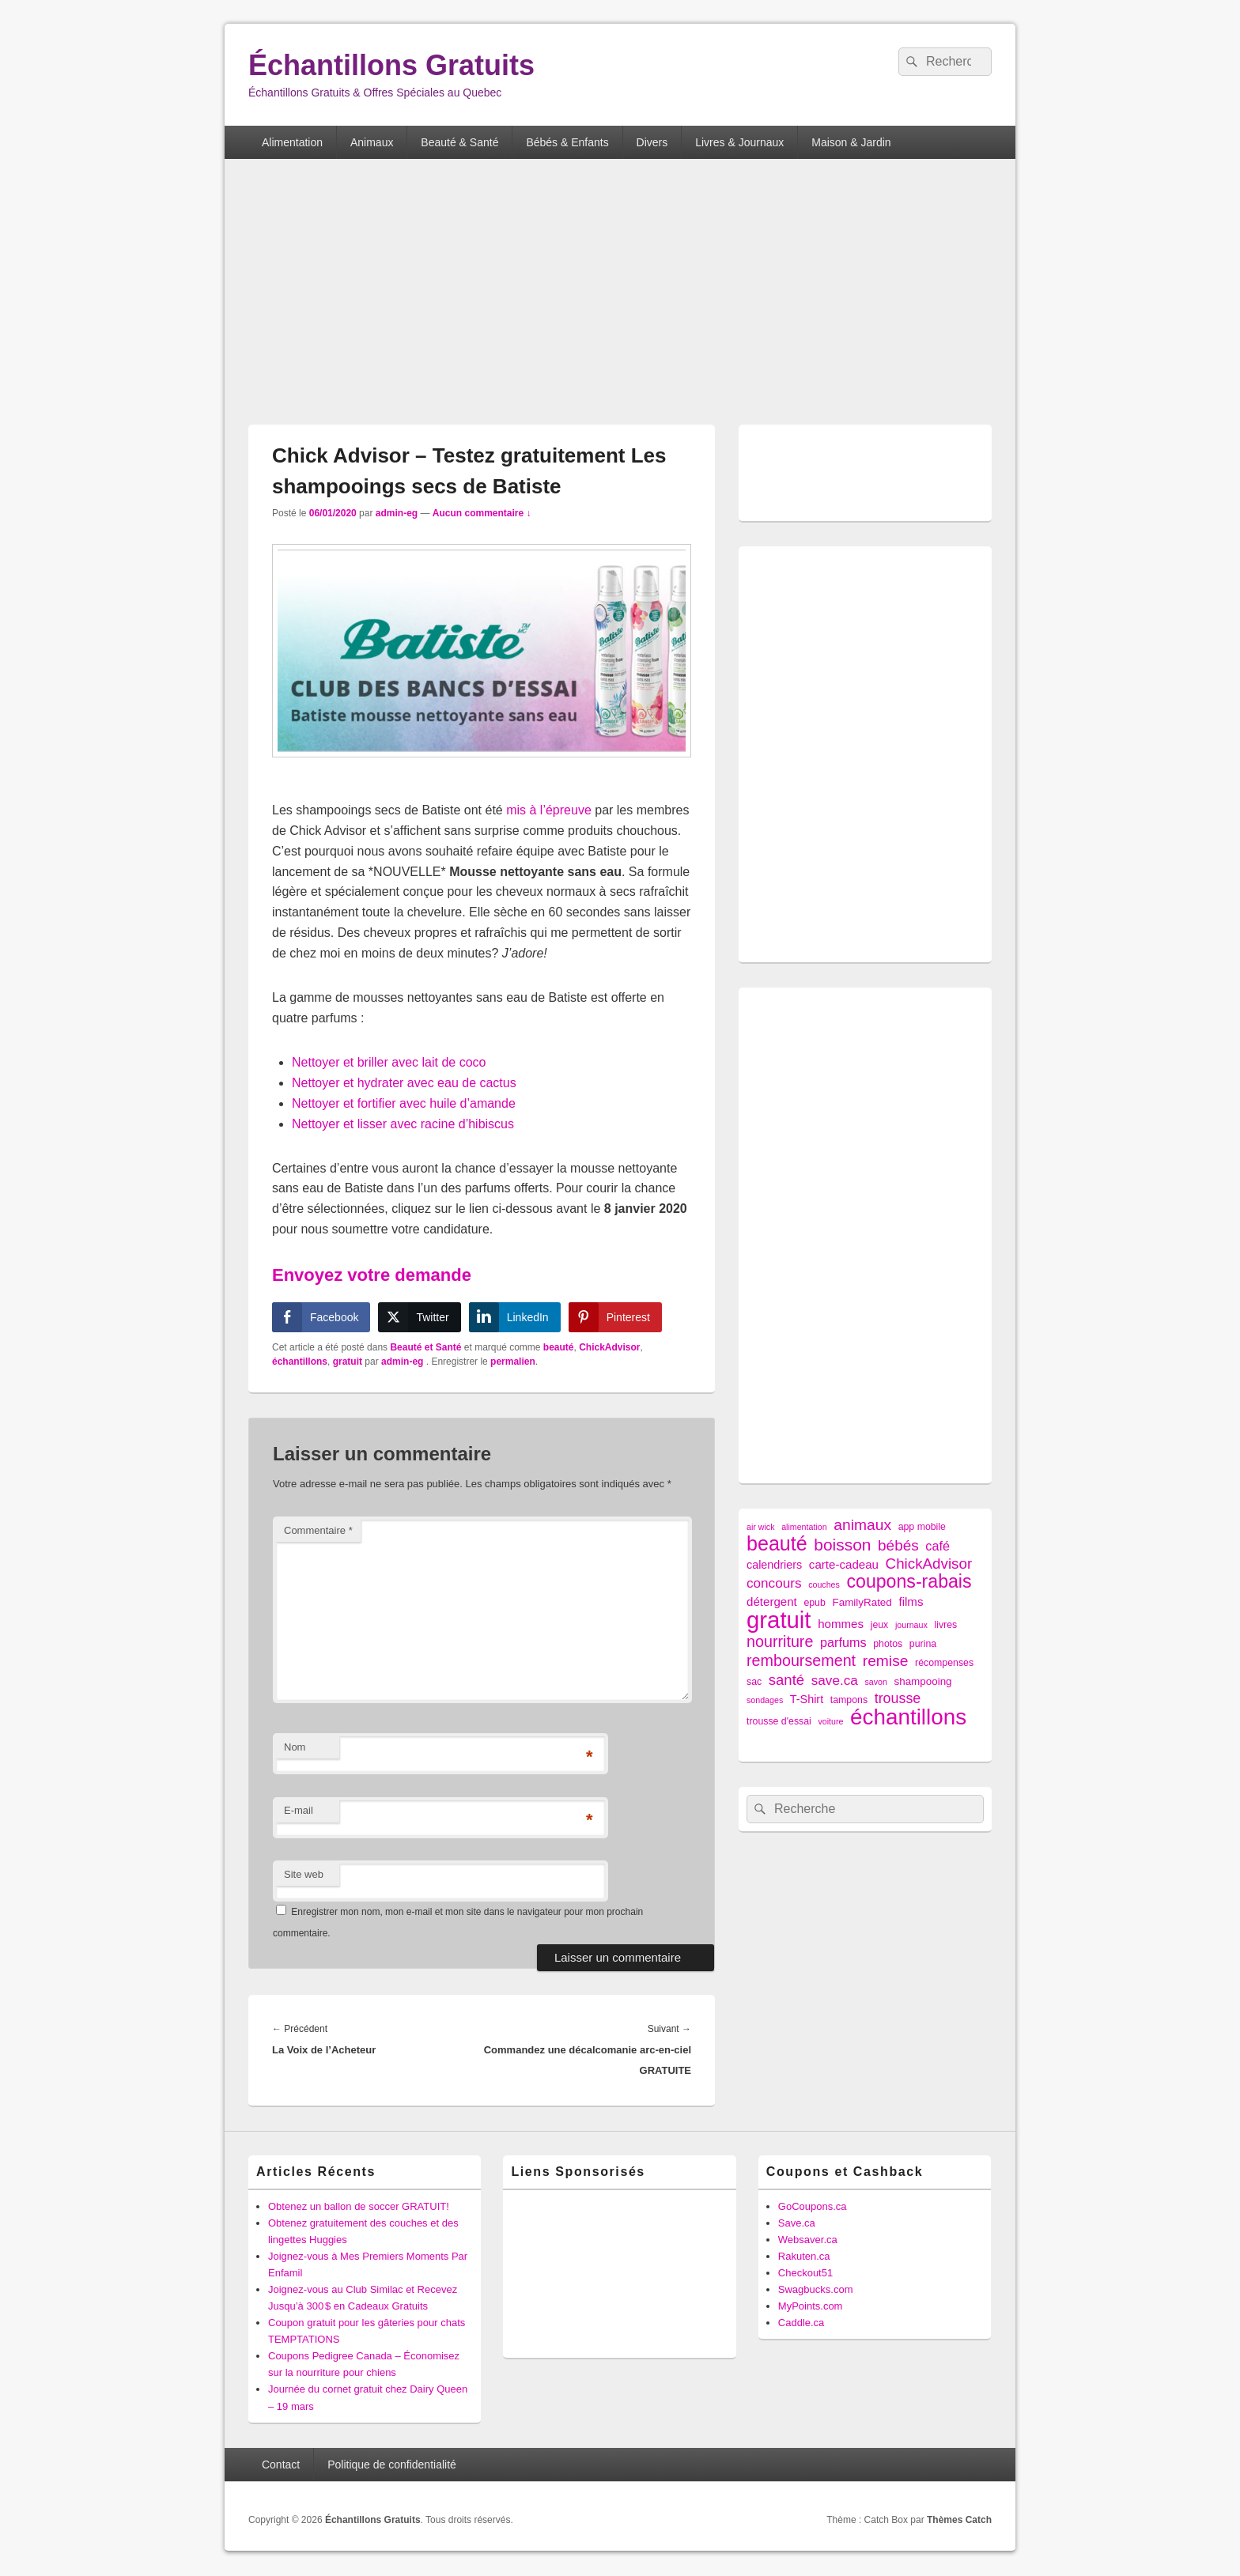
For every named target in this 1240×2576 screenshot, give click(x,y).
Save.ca (796, 2223)
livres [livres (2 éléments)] (945, 1624)
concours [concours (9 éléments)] (774, 1583)
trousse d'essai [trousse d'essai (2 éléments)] (779, 1721)
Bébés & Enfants (567, 142)
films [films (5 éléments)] (910, 1601)
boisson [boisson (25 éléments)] (842, 1544)
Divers (652, 142)
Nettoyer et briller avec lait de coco (389, 1062)
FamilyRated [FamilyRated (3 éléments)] (861, 1602)
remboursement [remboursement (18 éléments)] (801, 1660)
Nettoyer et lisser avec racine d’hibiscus (403, 1124)
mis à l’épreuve (549, 810)
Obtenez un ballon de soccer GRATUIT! (358, 2206)
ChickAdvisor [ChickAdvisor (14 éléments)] (929, 1563)
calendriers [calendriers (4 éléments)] (774, 1564)
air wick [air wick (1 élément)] (761, 1527)
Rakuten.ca (804, 2256)
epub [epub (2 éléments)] (814, 1602)
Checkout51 (805, 2273)
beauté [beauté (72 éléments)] (777, 1543)
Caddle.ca (801, 2323)
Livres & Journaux (739, 142)
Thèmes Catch (959, 2519)
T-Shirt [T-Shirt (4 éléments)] (806, 1699)
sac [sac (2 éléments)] (754, 1681)
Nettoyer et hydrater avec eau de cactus (404, 1083)
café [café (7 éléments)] (937, 1546)
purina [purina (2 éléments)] (922, 1643)
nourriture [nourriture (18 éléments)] (780, 1642)
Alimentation (292, 142)
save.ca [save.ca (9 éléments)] (834, 1680)
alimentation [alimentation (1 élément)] (803, 1527)
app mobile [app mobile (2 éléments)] (922, 1526)
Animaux (371, 142)
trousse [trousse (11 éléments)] (898, 1698)
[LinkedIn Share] (515, 1317)
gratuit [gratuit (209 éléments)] (779, 1619)
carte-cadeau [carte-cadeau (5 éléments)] (844, 1564)
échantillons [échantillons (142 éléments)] (908, 1717)
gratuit (347, 1361)
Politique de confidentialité (391, 2464)
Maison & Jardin (850, 142)
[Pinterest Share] (615, 1317)
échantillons (299, 1361)
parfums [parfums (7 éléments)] (843, 1642)
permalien (512, 1361)
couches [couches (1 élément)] (824, 1584)
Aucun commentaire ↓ (482, 513)
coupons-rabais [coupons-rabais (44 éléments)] (908, 1581)
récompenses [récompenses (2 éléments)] (944, 1662)
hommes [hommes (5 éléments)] (841, 1623)
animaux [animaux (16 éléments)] (862, 1525)
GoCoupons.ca (812, 2206)
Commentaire (318, 1530)
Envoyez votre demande (371, 1275)
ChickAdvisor (609, 1347)
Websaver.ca (807, 2240)
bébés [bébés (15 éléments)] (898, 1545)
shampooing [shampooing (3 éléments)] (922, 1681)
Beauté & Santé (459, 142)
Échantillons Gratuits (391, 65)
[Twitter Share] (419, 1317)
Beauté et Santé (425, 1347)
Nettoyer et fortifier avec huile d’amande (404, 1103)
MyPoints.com (810, 2306)
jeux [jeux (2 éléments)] (880, 1624)
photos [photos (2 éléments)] (887, 1643)
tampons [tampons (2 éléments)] (849, 1699)
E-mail (298, 1810)
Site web (303, 1874)
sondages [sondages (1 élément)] (765, 1700)
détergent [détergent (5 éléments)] (772, 1601)
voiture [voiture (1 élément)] (830, 1721)
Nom (294, 1747)
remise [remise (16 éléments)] (886, 1660)
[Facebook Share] (321, 1317)
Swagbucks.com (815, 2289)
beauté (558, 1347)
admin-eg (397, 513)
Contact (281, 2464)
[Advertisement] (620, 293)
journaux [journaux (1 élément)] (911, 1625)
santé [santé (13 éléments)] (786, 1679)
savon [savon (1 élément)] (875, 1681)
